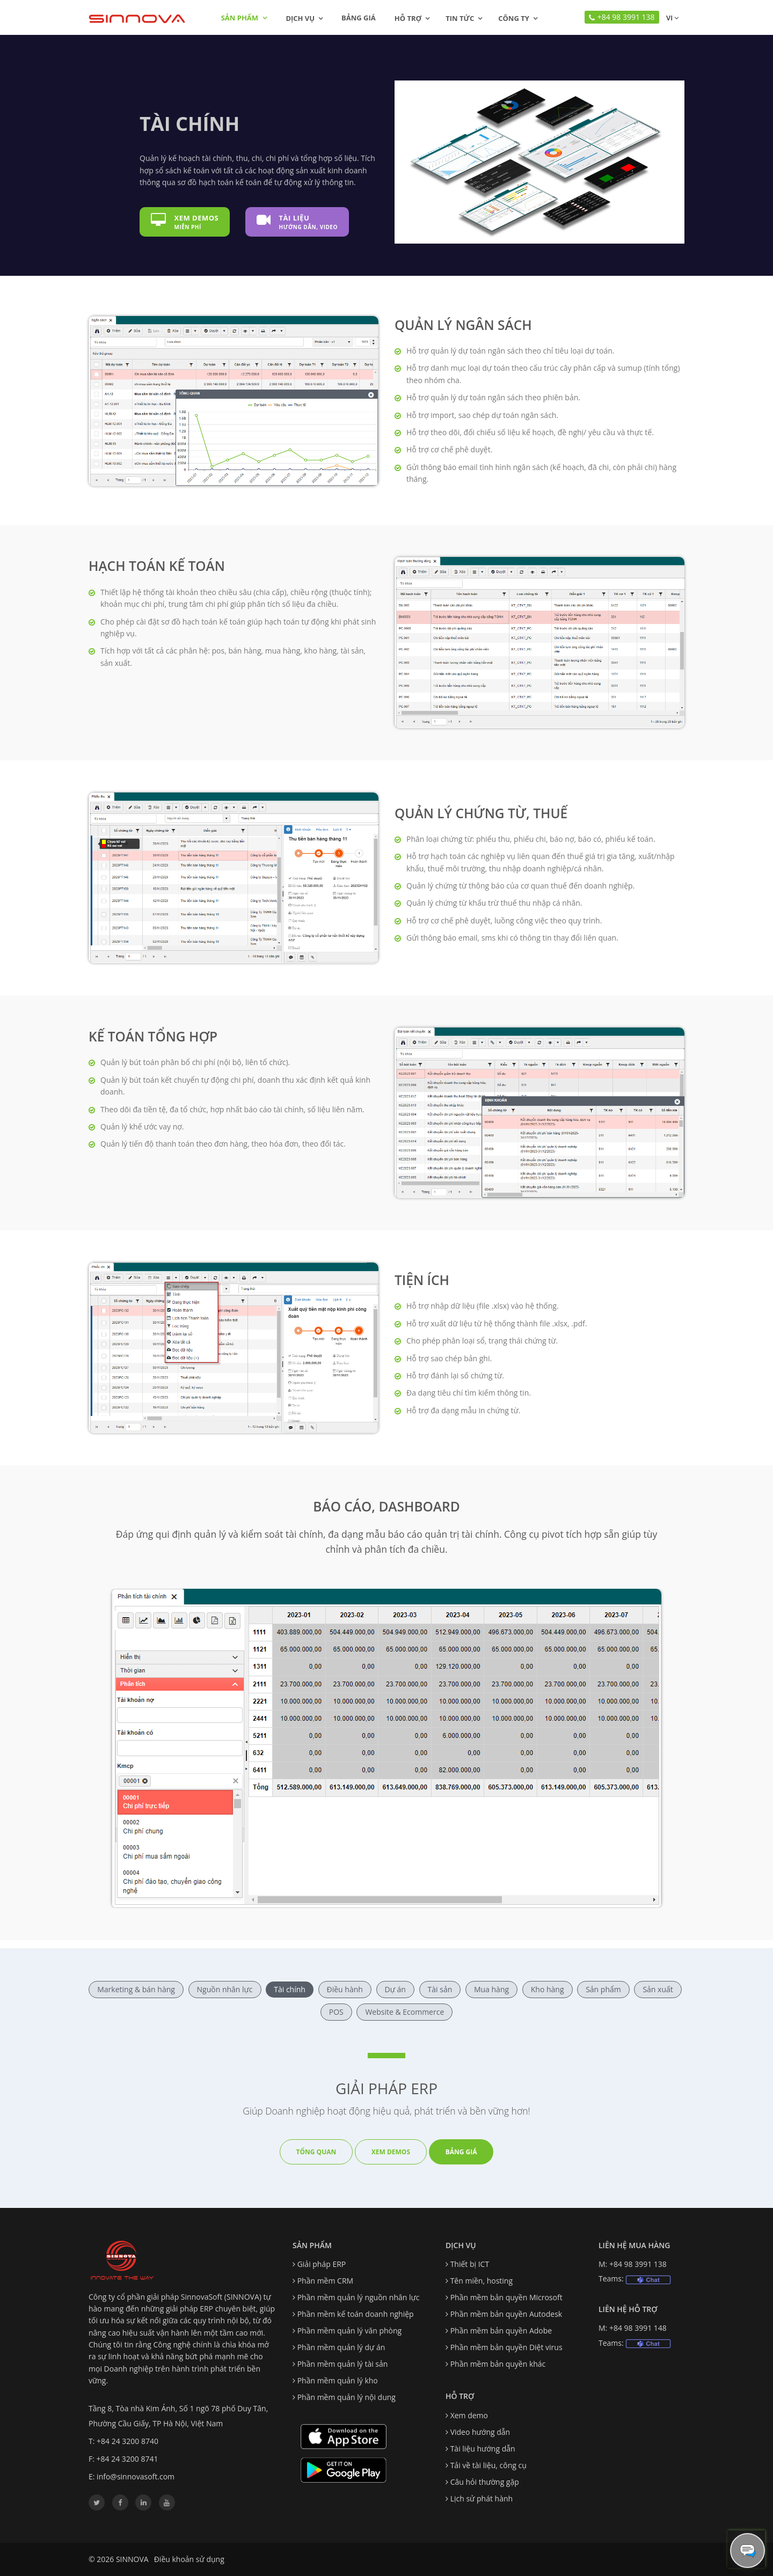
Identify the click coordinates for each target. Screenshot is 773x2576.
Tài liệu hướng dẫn (482, 2448)
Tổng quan (316, 2151)
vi (672, 18)
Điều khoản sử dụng (189, 2559)
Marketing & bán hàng (136, 1989)
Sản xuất (658, 1989)
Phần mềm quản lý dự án (341, 2347)
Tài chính (289, 1989)
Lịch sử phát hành (481, 2498)
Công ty (513, 18)
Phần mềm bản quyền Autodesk (506, 2314)
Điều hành (345, 1989)
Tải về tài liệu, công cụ (488, 2465)
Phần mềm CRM (325, 2281)
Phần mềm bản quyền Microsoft (506, 2297)
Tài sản (440, 1989)
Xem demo (469, 2415)
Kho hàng (547, 1989)
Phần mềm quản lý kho (337, 2380)
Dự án (395, 1989)
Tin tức (460, 18)
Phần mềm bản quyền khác (498, 2364)
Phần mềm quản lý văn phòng (349, 2330)
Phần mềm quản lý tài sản (342, 2364)
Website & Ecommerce (404, 2012)
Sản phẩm (244, 18)
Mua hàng (491, 1989)
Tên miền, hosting (481, 2281)
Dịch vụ (300, 18)
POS (336, 2012)
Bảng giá (358, 18)
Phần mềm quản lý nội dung (346, 2397)
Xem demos (390, 2151)
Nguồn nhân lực (225, 1989)
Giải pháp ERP (321, 2264)
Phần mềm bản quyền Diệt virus (506, 2347)
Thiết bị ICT (470, 2264)
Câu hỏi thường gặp (484, 2482)
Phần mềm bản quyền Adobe (501, 2330)
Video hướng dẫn (480, 2432)
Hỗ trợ (408, 18)
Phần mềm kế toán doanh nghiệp (355, 2314)
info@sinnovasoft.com (135, 2476)
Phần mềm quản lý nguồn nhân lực (358, 2297)
